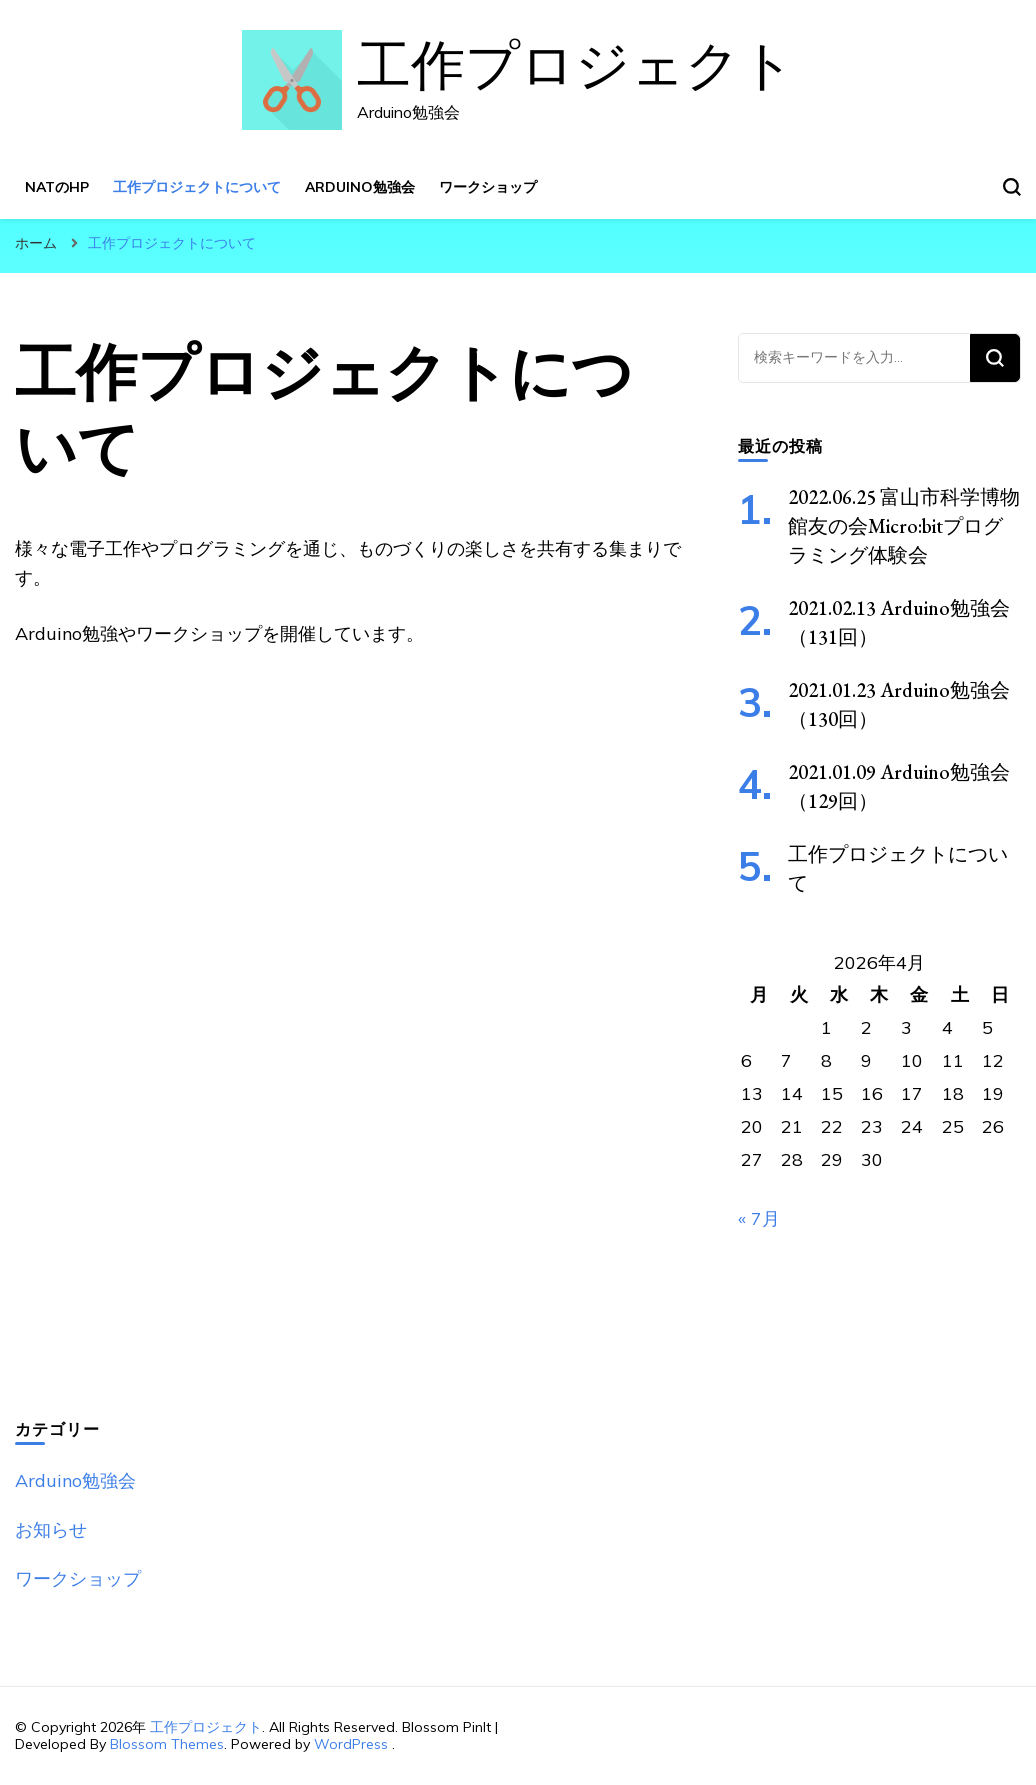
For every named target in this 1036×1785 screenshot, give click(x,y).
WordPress (351, 1744)
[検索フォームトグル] (1012, 187)
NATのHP (57, 187)
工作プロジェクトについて (197, 187)
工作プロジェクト (576, 66)
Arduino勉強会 (360, 187)
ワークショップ (488, 187)
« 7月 (759, 1218)
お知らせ (51, 1529)
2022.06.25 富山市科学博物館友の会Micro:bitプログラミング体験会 (904, 526)
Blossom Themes (167, 1744)
